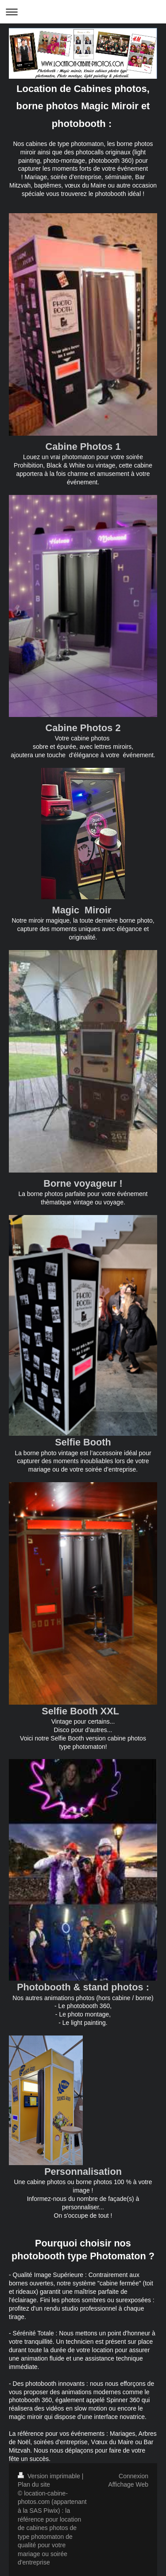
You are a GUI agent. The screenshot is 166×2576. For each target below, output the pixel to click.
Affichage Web (128, 2484)
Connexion (133, 2476)
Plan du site (34, 2484)
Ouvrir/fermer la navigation (83, 11)
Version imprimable (50, 2476)
